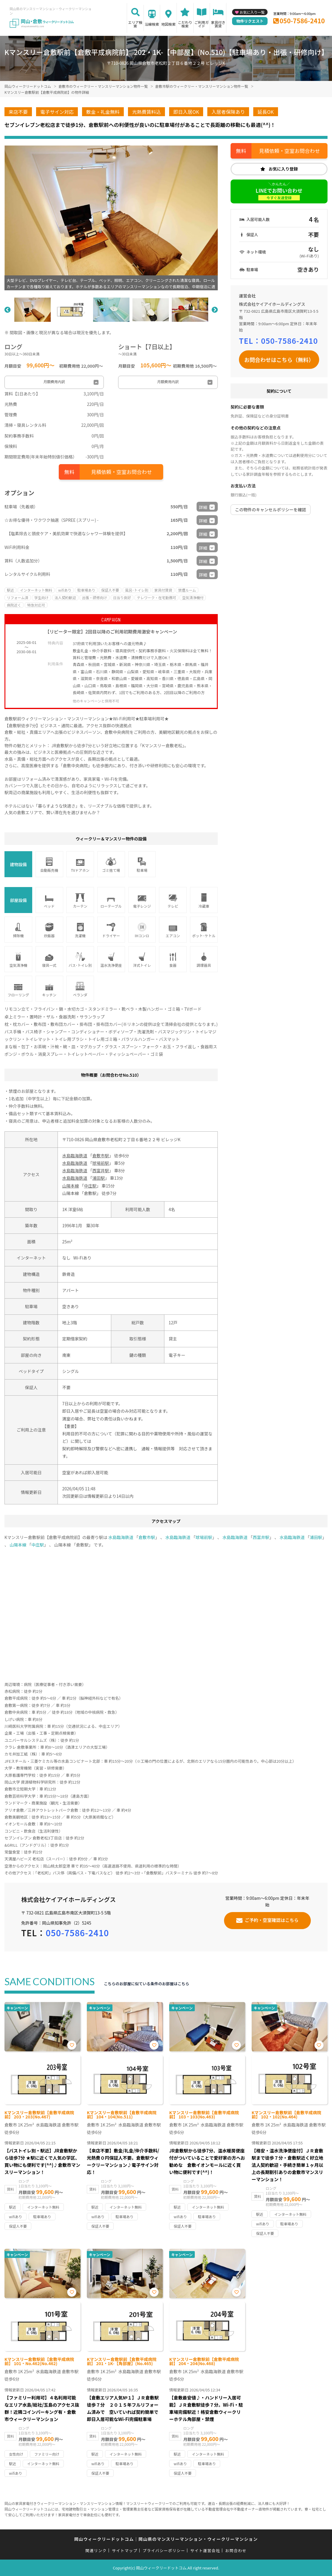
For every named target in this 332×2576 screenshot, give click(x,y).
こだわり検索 (185, 24)
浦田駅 (98, 1178)
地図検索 (168, 24)
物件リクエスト (249, 21)
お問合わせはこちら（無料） (279, 359)
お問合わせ (236, 2550)
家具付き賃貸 (218, 24)
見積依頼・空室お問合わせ (121, 471)
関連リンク (96, 2550)
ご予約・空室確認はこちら (272, 1920)
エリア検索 (135, 24)
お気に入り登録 (283, 169)
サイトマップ (125, 2550)
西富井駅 (100, 1170)
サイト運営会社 (205, 2550)
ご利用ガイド (201, 24)
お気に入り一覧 (252, 12)
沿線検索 (152, 24)
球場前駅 (100, 1163)
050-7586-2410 (302, 20)
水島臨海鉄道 (74, 1156)
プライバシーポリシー (164, 2550)
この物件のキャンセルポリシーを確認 (270, 510)
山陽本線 (70, 1186)
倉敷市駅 (100, 1156)
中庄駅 (90, 1186)
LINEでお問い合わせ (279, 194)
